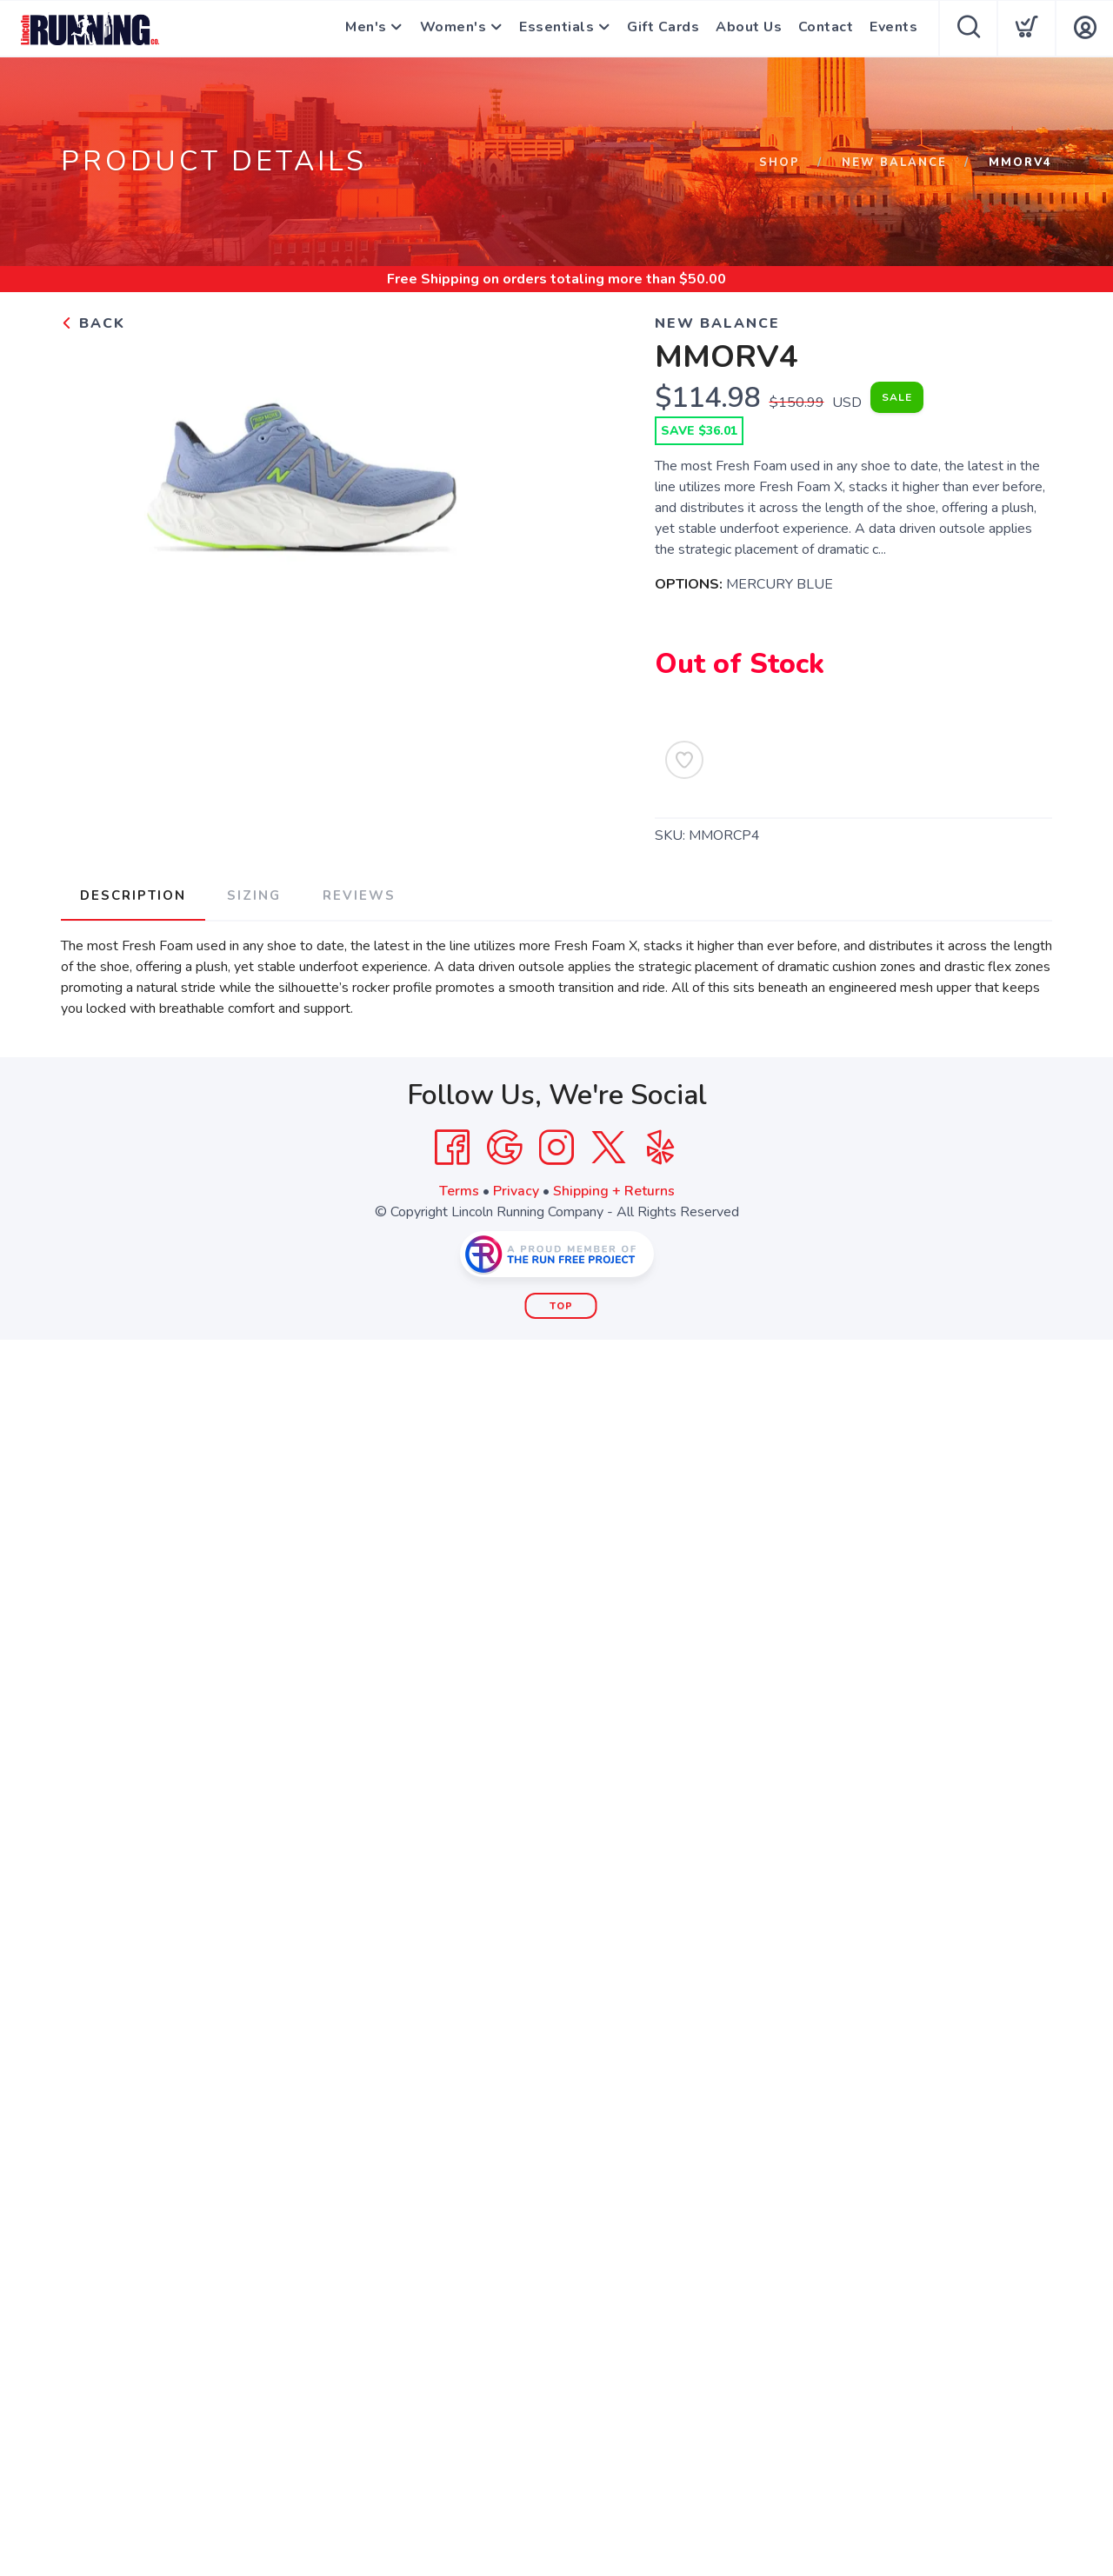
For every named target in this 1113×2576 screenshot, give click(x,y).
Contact (827, 28)
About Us (750, 28)
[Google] (504, 1147)
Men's (363, 28)
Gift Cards (666, 28)
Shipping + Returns (614, 1190)
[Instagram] (556, 1147)
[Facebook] (452, 1147)
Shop (777, 162)
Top (561, 1305)
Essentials (557, 28)
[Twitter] (609, 1147)
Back (93, 323)
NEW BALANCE (893, 162)
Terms (459, 1190)
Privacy (516, 1190)
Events (893, 28)
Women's (451, 28)
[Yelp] (661, 1147)
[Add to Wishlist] (684, 760)
